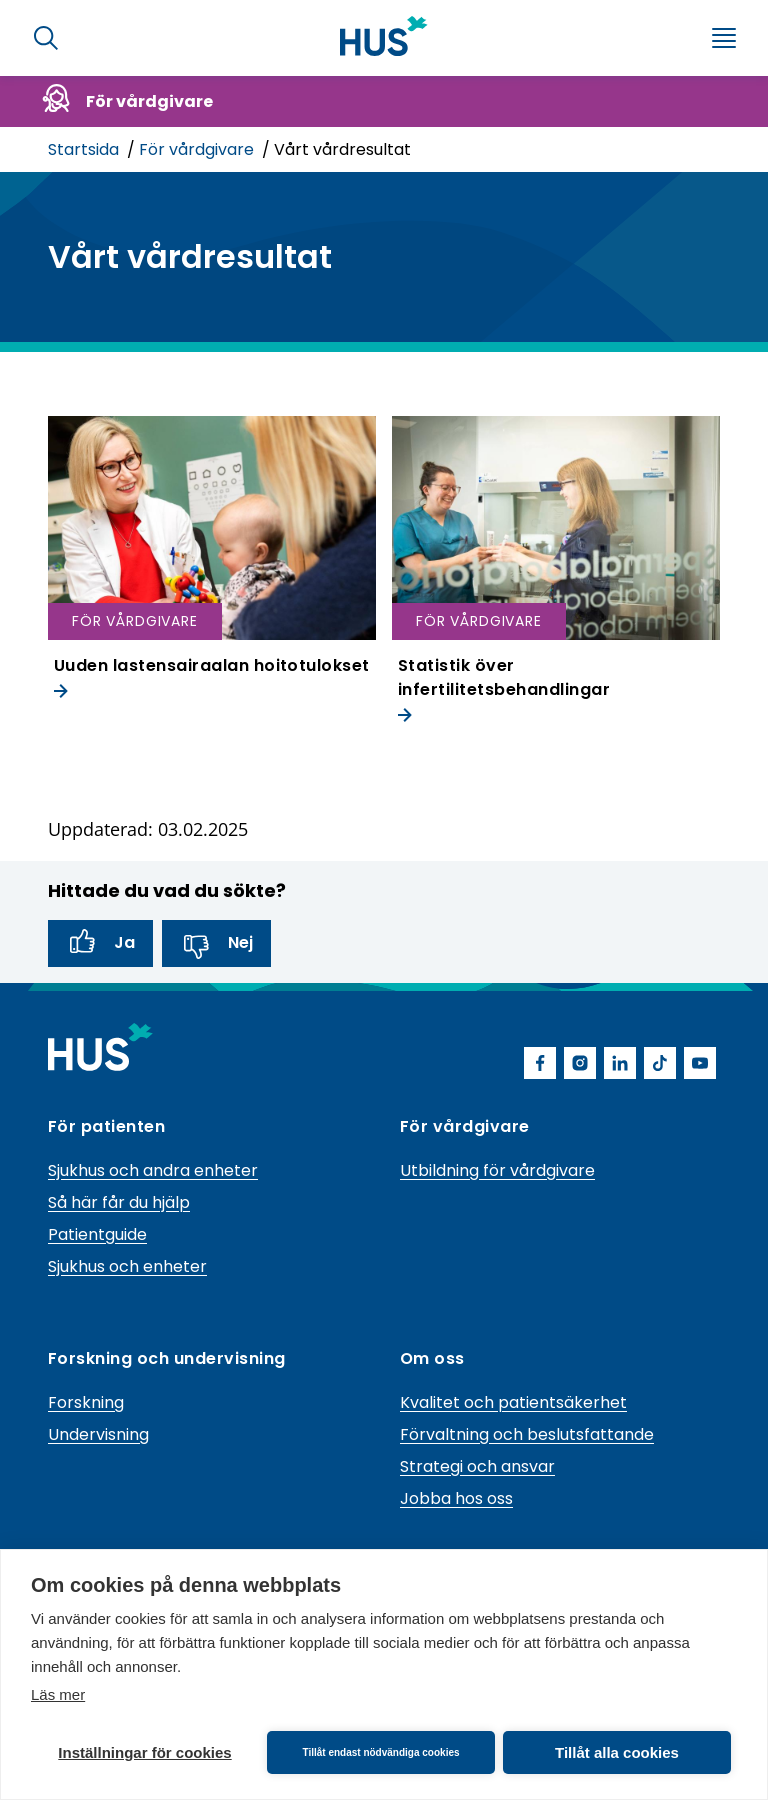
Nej (216, 944)
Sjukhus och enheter (127, 1266)
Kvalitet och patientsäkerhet (513, 1402)
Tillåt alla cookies (617, 1752)
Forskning (86, 1402)
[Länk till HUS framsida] (384, 36)
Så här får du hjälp (119, 1202)
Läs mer (58, 1694)
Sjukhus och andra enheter (153, 1170)
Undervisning (98, 1434)
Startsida (85, 149)
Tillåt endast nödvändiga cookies (380, 1752)
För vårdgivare (198, 149)
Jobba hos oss (456, 1498)
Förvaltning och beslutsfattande (527, 1434)
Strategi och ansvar (477, 1466)
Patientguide (97, 1234)
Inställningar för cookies (144, 1752)
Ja (100, 944)
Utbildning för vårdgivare (497, 1170)
